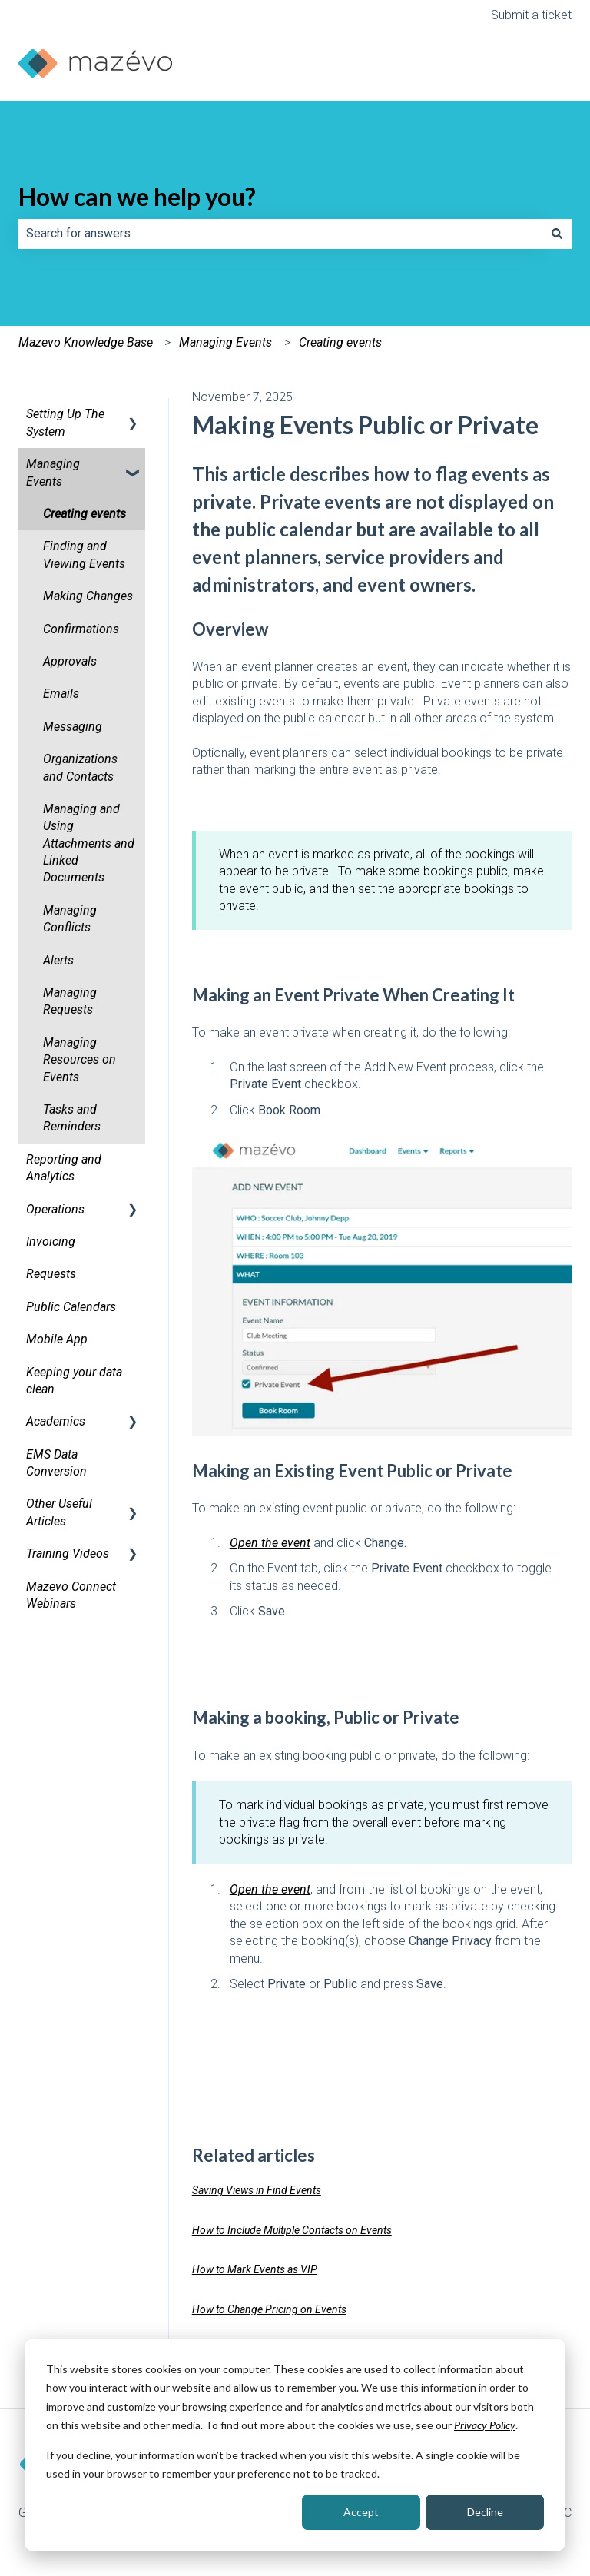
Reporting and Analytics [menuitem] (63, 1167)
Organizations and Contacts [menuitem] (80, 767)
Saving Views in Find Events (256, 2190)
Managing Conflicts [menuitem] (70, 918)
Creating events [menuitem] (84, 513)
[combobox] (280, 233)
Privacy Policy (484, 2425)
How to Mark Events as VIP (254, 2269)
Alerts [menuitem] (58, 960)
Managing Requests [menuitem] (70, 1001)
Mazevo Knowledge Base (85, 342)
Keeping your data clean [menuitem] (74, 1380)
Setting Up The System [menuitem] (65, 422)
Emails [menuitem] (61, 693)
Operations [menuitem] (55, 1209)
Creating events (340, 342)
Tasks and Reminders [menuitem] (72, 1118)
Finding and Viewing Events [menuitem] (84, 554)
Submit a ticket (531, 15)
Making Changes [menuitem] (88, 596)
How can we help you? (137, 196)
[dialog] (295, 2445)
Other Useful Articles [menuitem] (59, 1512)
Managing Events (225, 342)
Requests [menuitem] (51, 1273)
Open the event (270, 1542)
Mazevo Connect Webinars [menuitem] (71, 1595)
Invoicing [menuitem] (50, 1241)
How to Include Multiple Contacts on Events (292, 2230)
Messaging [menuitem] (72, 726)
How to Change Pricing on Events (269, 2309)
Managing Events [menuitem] (53, 472)
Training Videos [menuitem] (67, 1553)
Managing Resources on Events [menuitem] (79, 1059)
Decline (485, 2511)
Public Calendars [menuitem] (71, 1307)
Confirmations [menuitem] (81, 629)
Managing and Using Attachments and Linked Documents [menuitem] (88, 843)
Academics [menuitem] (55, 1421)
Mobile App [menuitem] (57, 1339)
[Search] (557, 233)
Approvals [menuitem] (70, 661)
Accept (361, 2511)
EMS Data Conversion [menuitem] (56, 1463)
